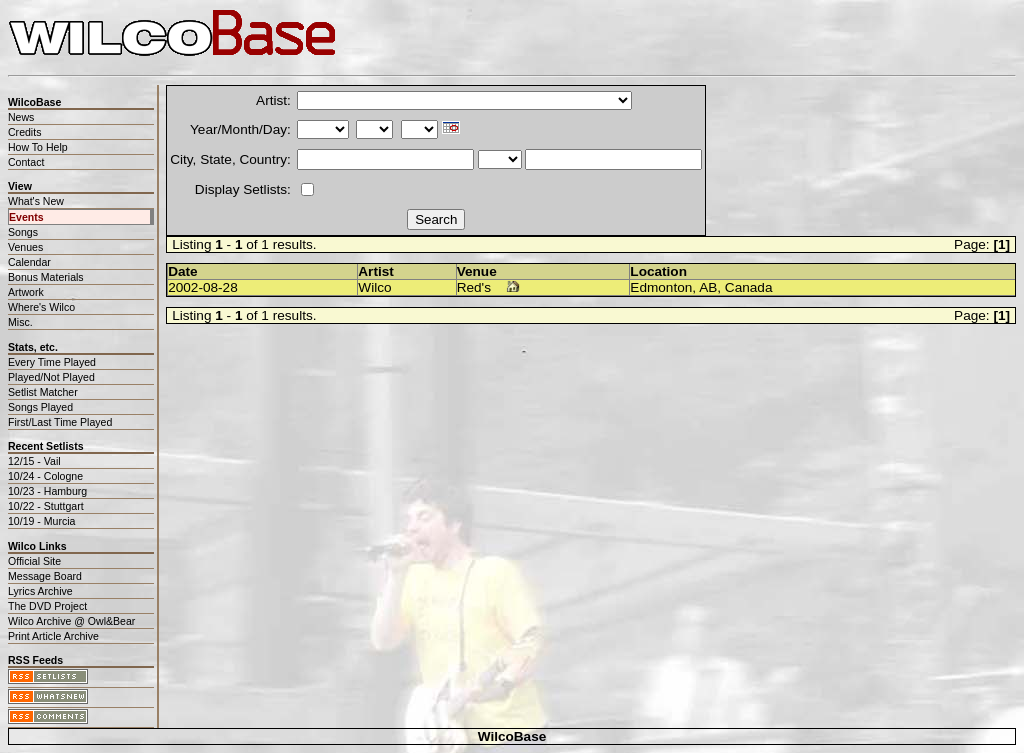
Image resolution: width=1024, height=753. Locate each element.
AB (708, 287)
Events (26, 217)
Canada (749, 287)
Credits (24, 132)
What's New (36, 201)
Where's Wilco (41, 307)
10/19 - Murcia (41, 521)
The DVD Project (47, 606)
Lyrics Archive (40, 591)
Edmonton (661, 287)
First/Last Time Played (60, 422)
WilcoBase (512, 736)
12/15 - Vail (34, 461)
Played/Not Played (51, 377)
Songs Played (40, 407)
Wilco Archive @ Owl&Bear (71, 621)
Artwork (26, 292)
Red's (474, 287)
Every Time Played (52, 362)
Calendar (29, 262)
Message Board (45, 576)
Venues (25, 247)
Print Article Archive (53, 636)
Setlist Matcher (43, 392)
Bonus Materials (46, 277)
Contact (26, 162)
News (21, 117)
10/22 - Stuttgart (46, 506)
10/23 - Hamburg (47, 491)
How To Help (38, 147)
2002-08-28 (203, 287)
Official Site (34, 561)
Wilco (374, 287)
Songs (23, 232)
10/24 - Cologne (45, 476)
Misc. (20, 322)
